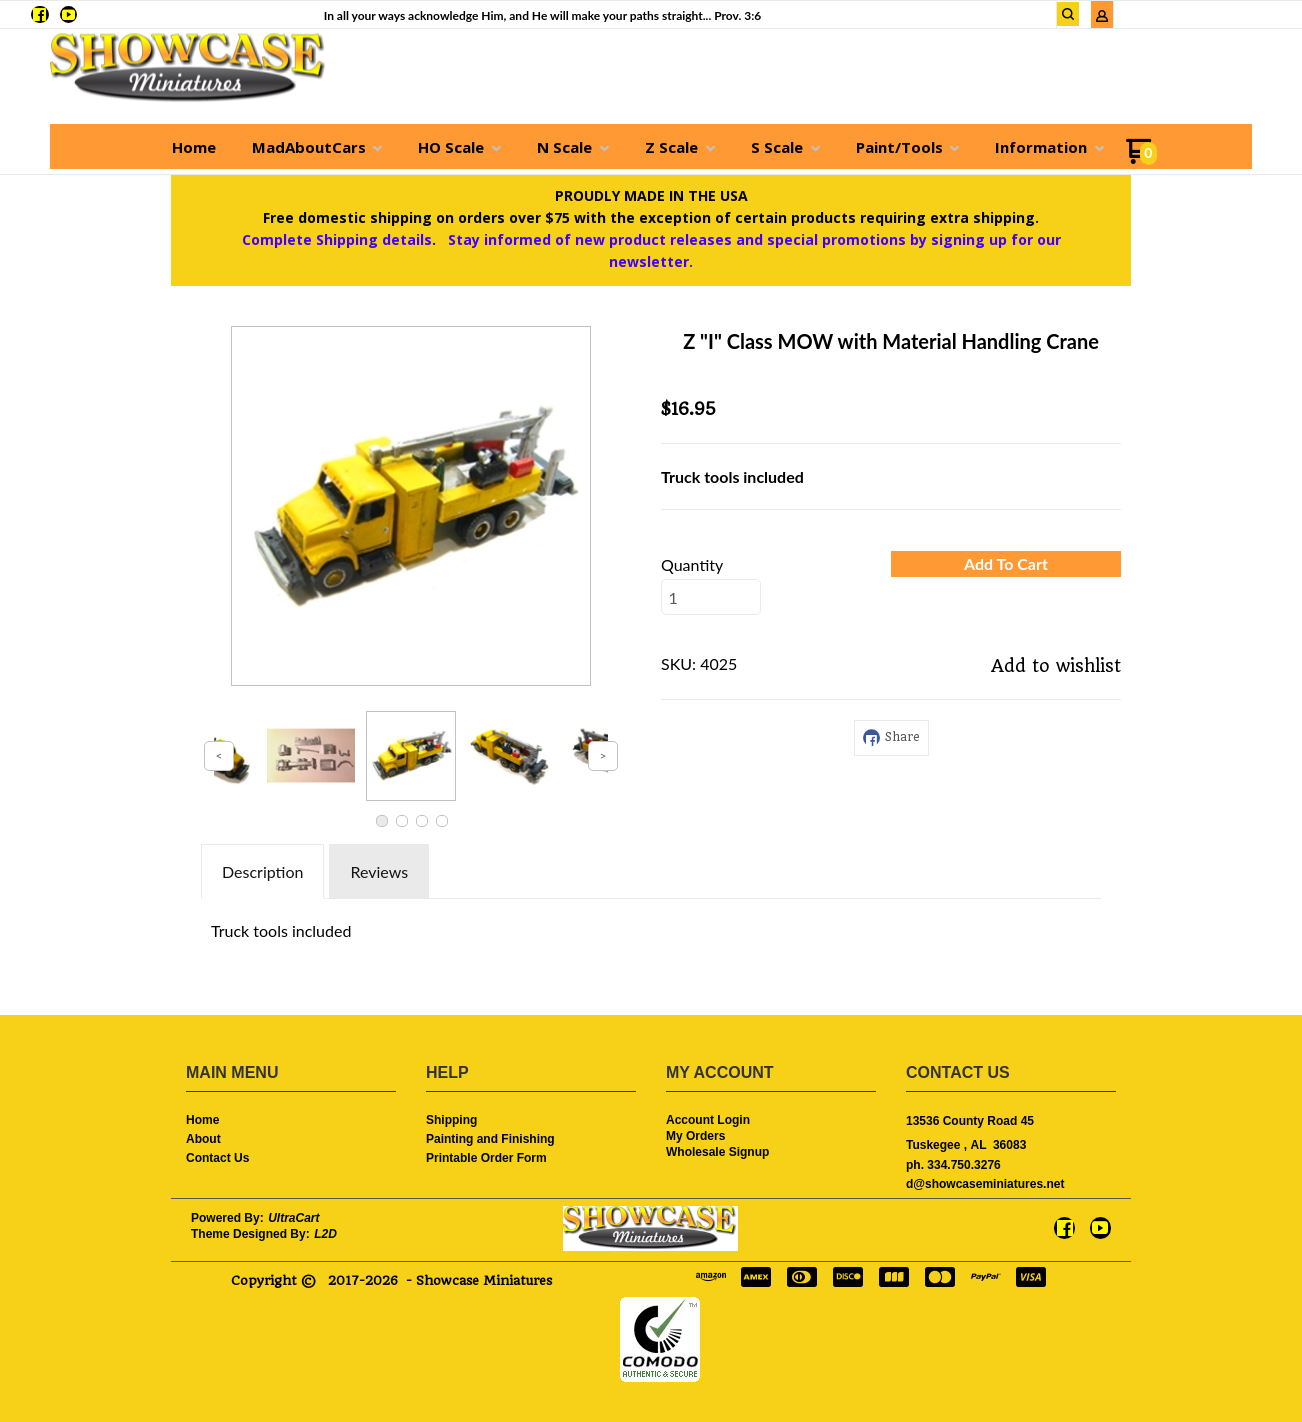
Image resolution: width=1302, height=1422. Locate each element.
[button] (1068, 14)
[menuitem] (194, 147)
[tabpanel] (651, 926)
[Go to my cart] (1141, 158)
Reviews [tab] (379, 871)
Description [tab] (262, 871)
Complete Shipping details (337, 239)
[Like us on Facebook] (39, 14)
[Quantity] (711, 597)
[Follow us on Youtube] (68, 14)
